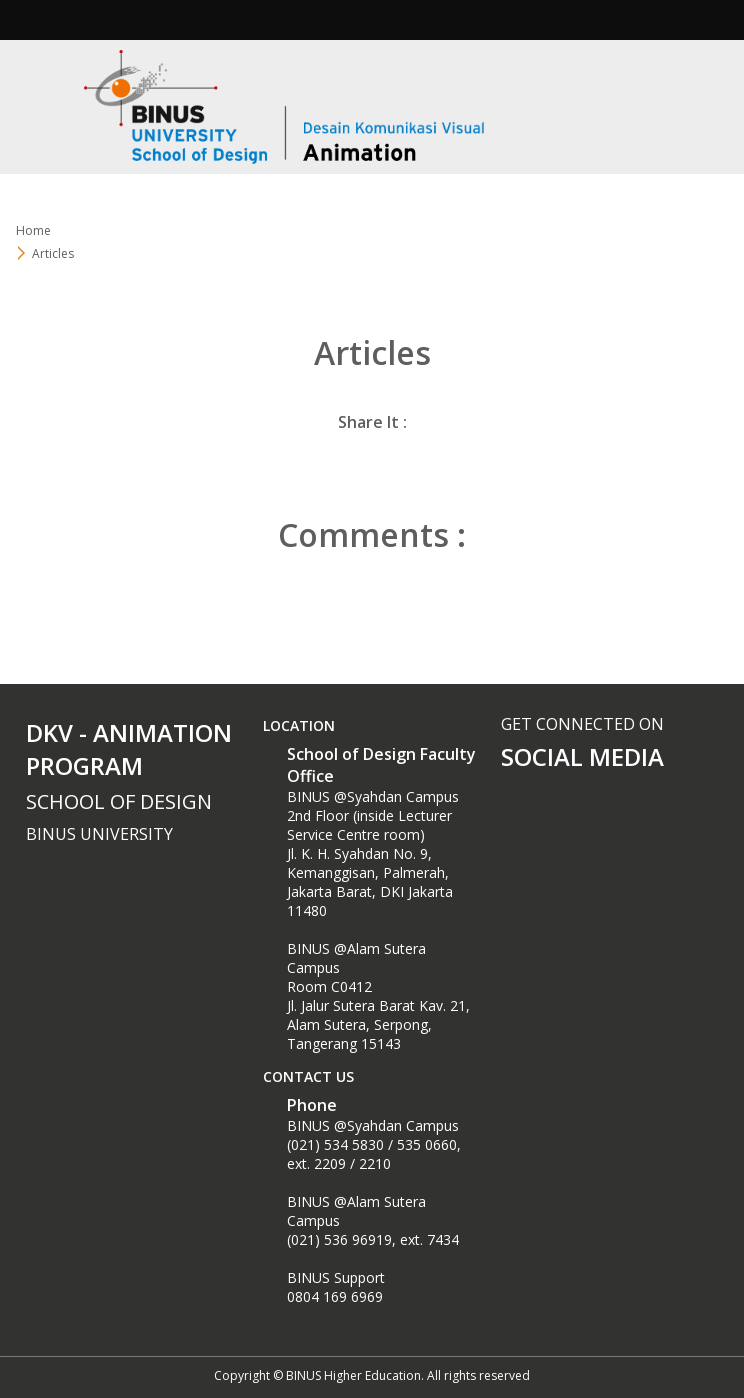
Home (33, 230)
